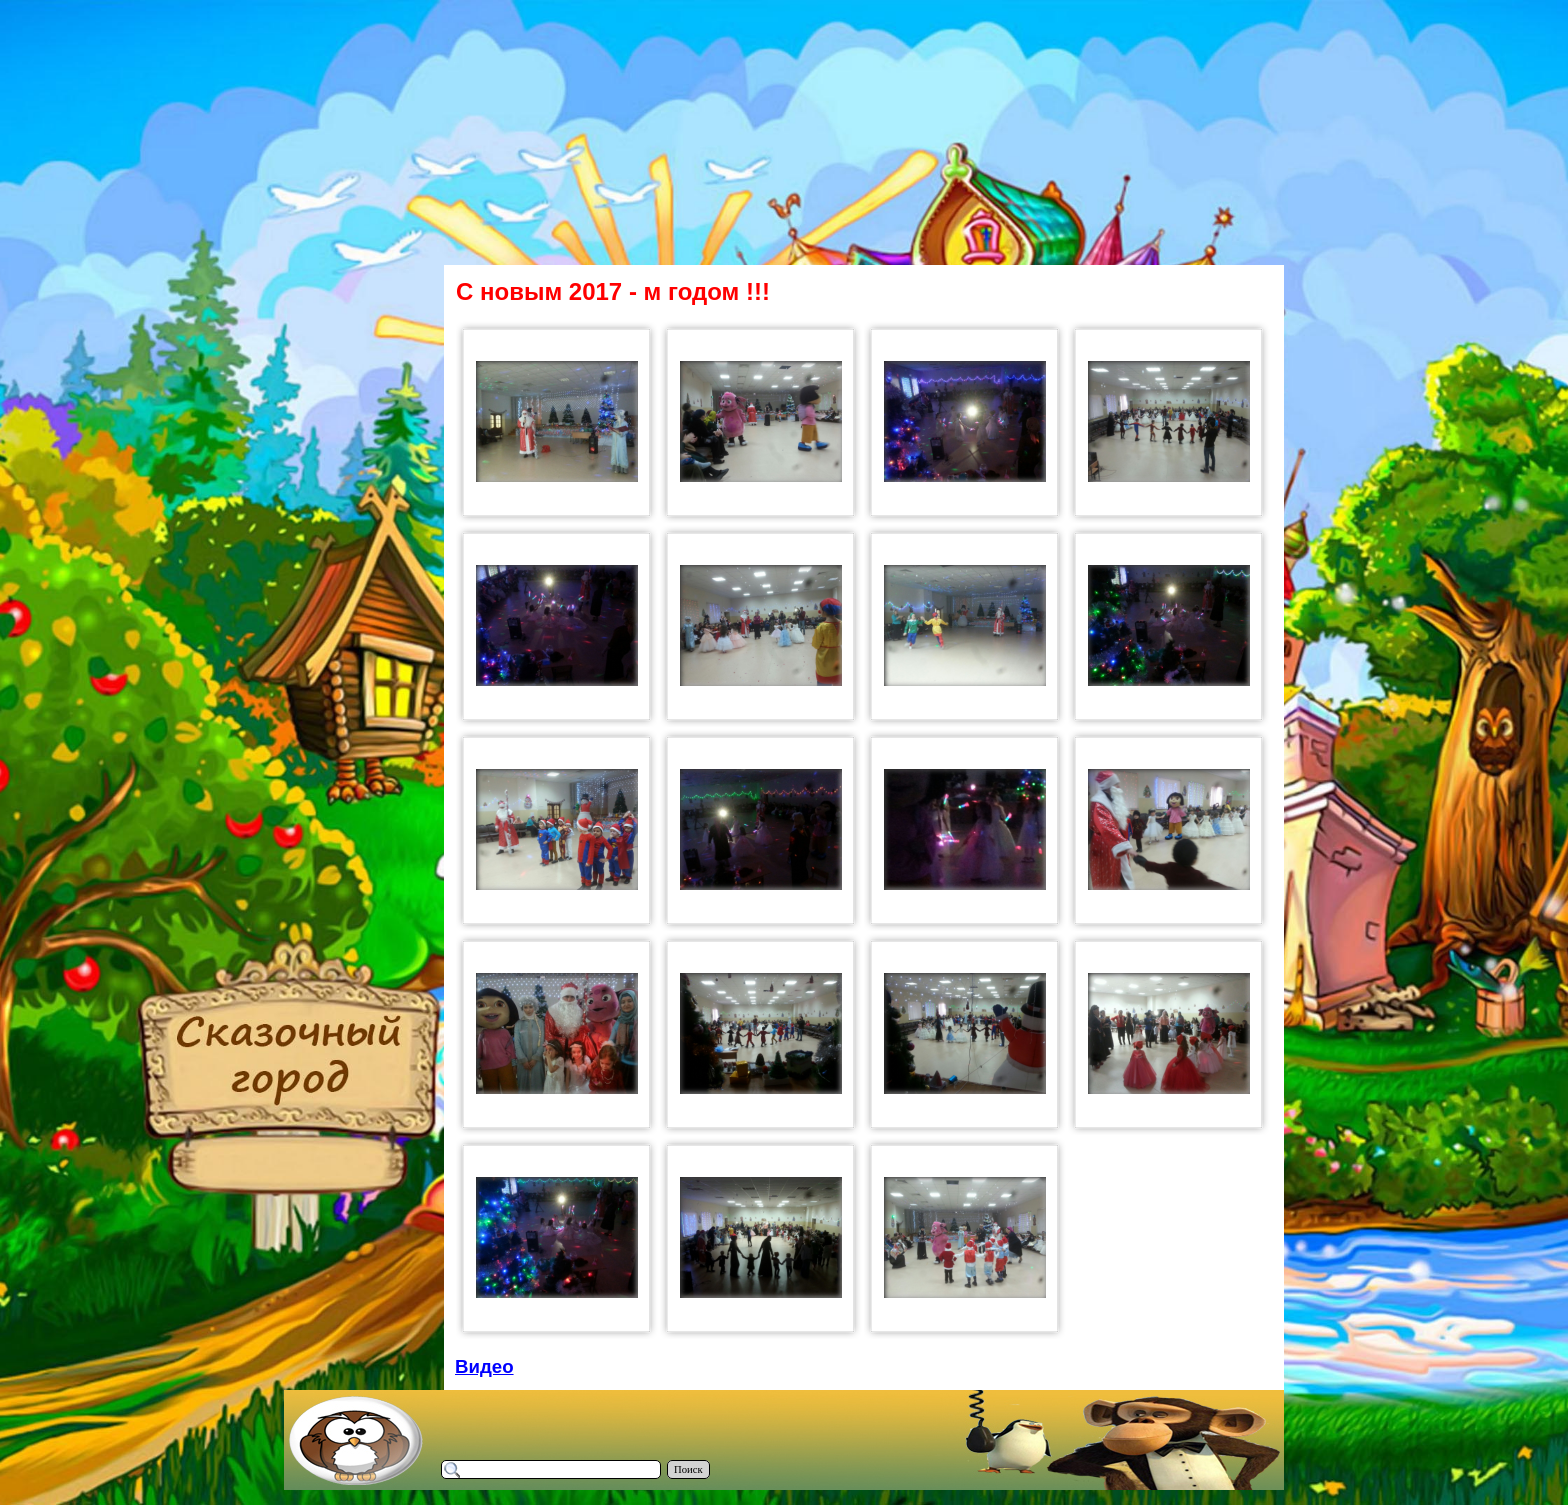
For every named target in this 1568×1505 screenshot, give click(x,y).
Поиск (688, 1469)
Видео (484, 1366)
